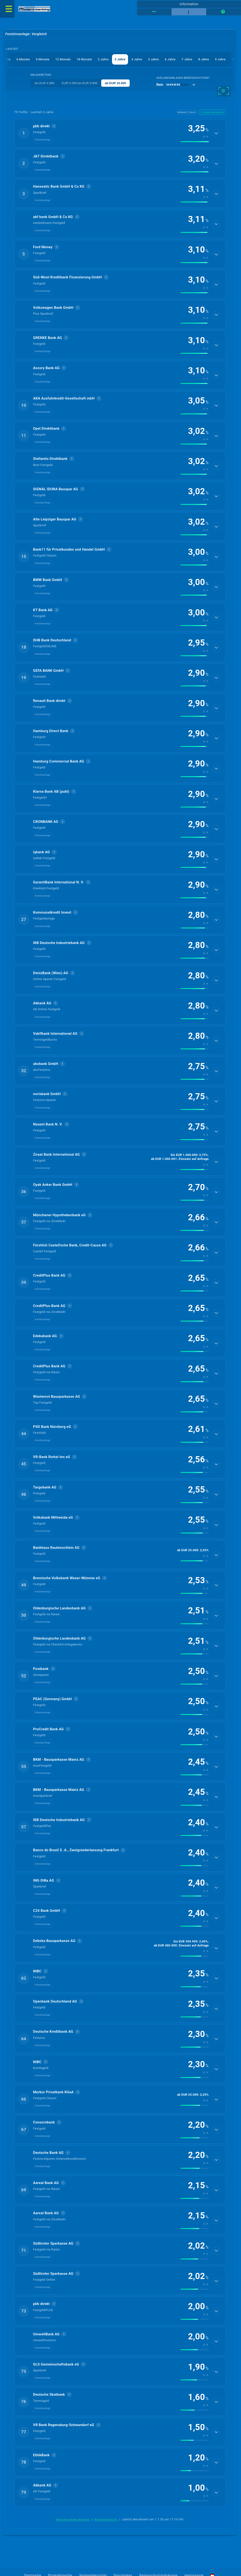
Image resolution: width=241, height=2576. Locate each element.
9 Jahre (220, 59)
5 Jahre (153, 59)
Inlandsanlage (42, 139)
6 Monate (23, 59)
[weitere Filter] (223, 91)
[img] (195, 141)
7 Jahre (186, 59)
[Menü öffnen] (7, 8)
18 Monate (84, 59)
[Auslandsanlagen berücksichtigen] (176, 84)
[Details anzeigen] (216, 133)
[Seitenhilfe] (223, 11)
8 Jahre (203, 59)
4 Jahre (136, 59)
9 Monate (42, 59)
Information (189, 4)
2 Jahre (103, 59)
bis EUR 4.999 (44, 83)
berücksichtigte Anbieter (73, 2519)
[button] (120, 133)
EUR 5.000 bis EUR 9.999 (79, 83)
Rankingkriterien (106, 2519)
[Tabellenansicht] (154, 11)
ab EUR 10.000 (115, 83)
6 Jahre (170, 59)
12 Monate (63, 59)
